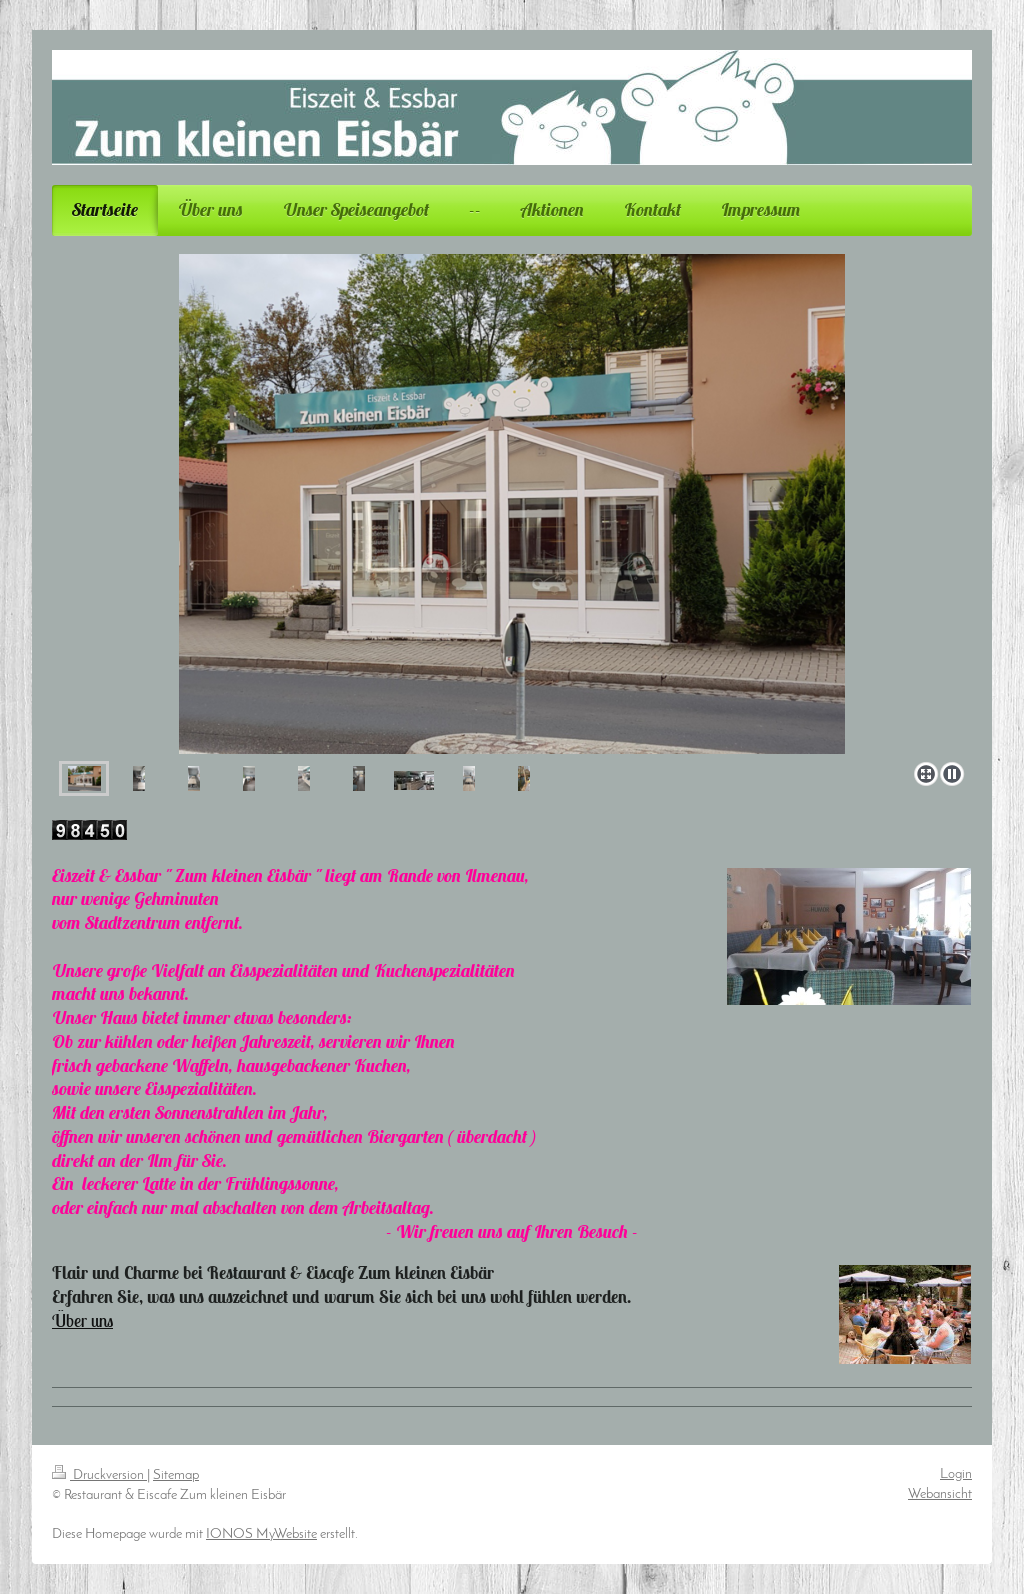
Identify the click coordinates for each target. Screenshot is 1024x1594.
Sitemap (176, 1475)
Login (956, 1474)
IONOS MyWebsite (261, 1534)
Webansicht (940, 1494)
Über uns (82, 1320)
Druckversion (99, 1475)
